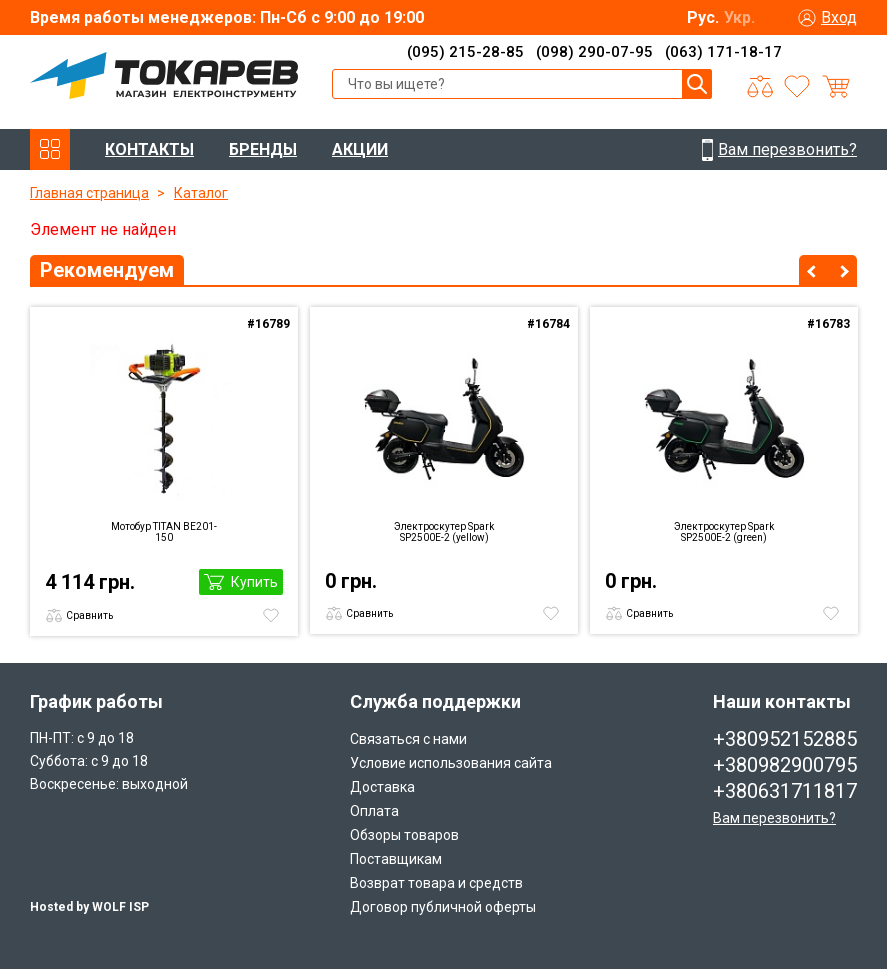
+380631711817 (785, 791)
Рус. (703, 17)
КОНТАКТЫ (149, 149)
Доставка (382, 787)
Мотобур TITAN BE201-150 (164, 532)
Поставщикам (396, 859)
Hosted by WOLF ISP (89, 907)
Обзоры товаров (404, 835)
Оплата (374, 811)
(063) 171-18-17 (723, 52)
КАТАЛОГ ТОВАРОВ (50, 149)
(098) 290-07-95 (594, 52)
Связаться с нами (408, 739)
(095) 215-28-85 (465, 52)
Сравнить (89, 615)
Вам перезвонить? (774, 818)
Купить (254, 582)
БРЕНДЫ (263, 149)
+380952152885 (785, 739)
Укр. (739, 17)
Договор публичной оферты (443, 907)
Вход (839, 17)
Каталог (201, 193)
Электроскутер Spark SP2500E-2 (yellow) (444, 532)
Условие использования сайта (451, 763)
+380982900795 (785, 765)
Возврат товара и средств (436, 883)
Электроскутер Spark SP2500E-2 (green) (724, 532)
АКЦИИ (360, 149)
